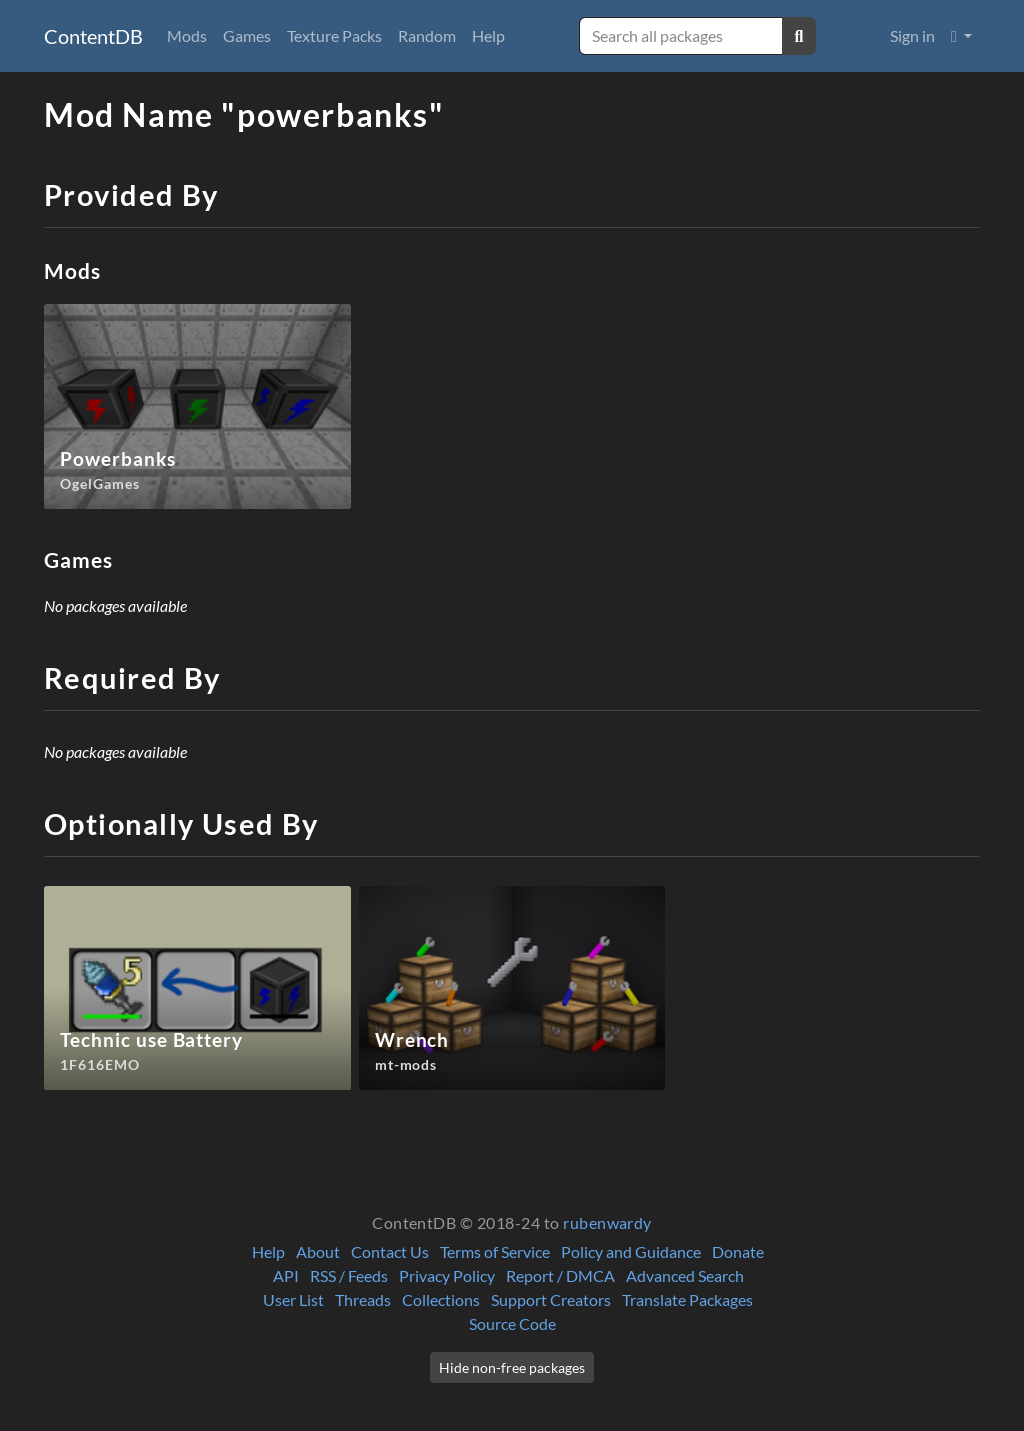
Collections (441, 1299)
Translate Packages (687, 1299)
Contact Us (390, 1251)
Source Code (512, 1323)
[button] (961, 36)
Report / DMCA (560, 1275)
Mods (187, 35)
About (318, 1251)
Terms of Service (495, 1251)
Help (488, 35)
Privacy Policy (447, 1275)
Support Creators (551, 1299)
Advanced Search (685, 1275)
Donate (738, 1251)
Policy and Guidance (631, 1251)
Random (427, 35)
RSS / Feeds (349, 1275)
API (286, 1275)
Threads (363, 1299)
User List (293, 1299)
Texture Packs (334, 35)
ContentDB (93, 36)
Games (247, 35)
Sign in (912, 35)
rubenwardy (607, 1222)
